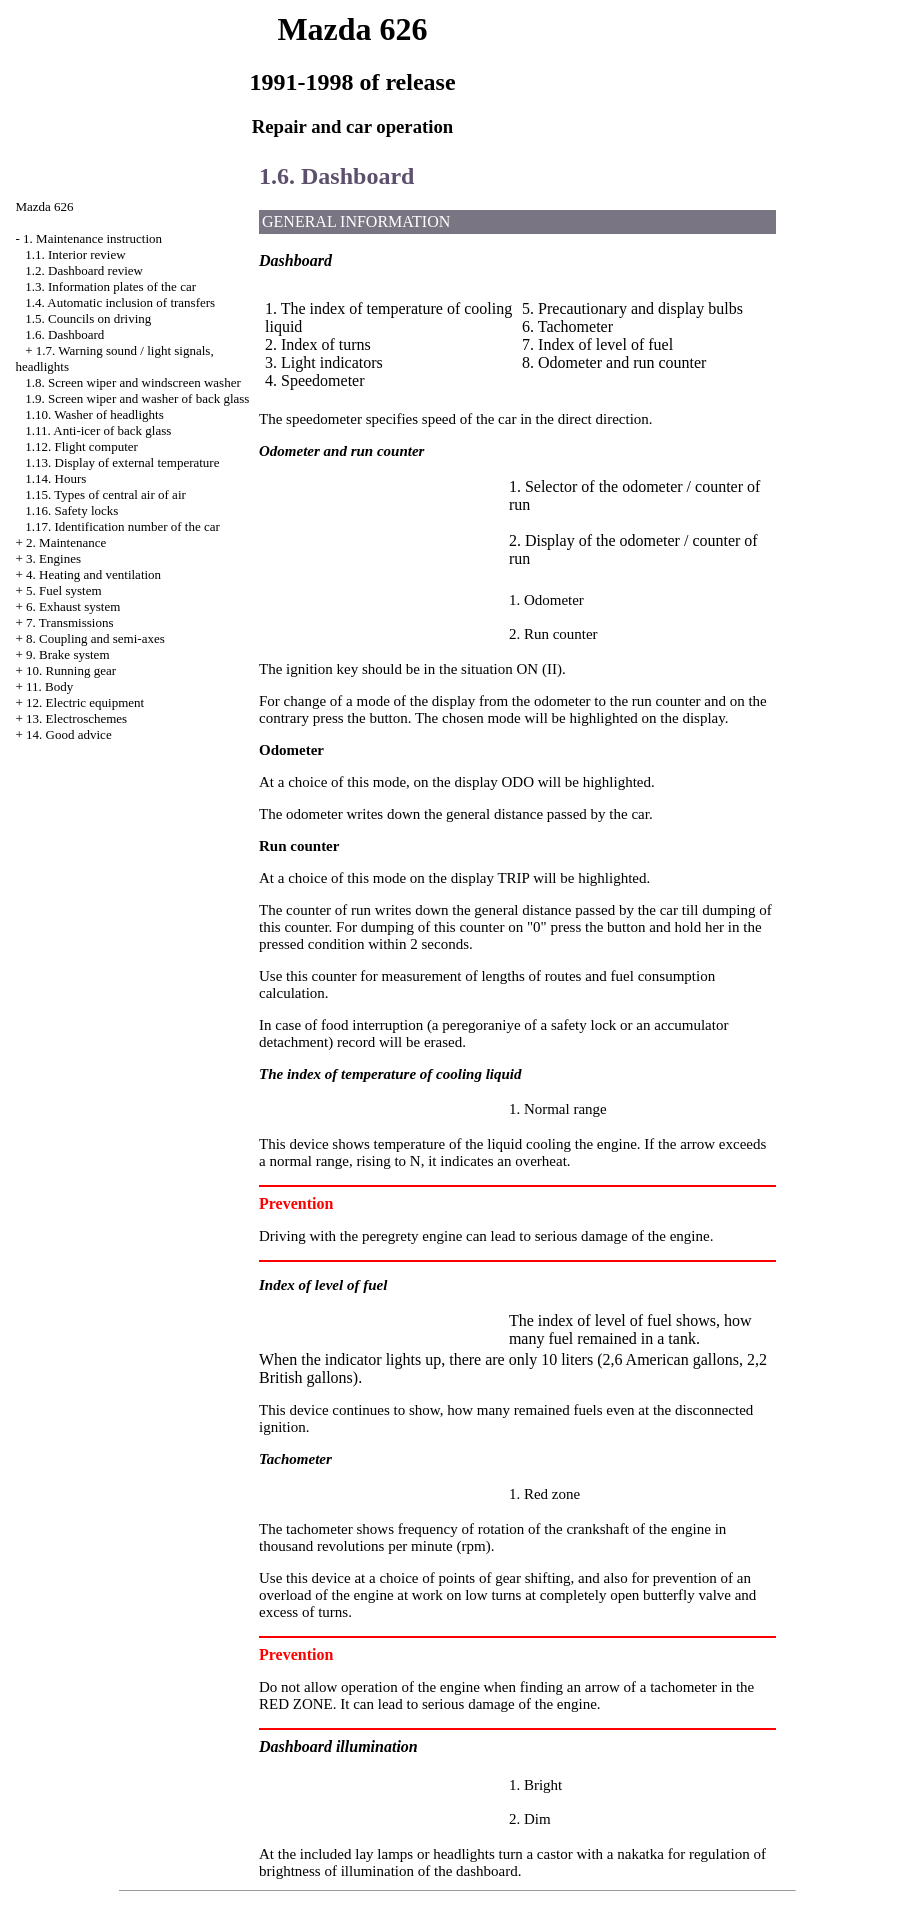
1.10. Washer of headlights (94, 414)
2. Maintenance (66, 542)
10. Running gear (71, 670)
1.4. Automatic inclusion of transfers (120, 302)
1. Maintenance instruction (92, 238)
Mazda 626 (45, 206)
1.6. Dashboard (64, 334)
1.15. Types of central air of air (105, 494)
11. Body (49, 686)
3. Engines (53, 558)
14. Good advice (69, 734)
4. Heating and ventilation (93, 574)
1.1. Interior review (75, 254)
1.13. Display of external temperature (122, 462)
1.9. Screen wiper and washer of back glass (137, 398)
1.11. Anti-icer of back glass (98, 430)
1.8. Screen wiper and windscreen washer (133, 382)
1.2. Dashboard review (84, 270)
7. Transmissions (69, 622)
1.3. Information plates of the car (110, 286)
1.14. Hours (55, 478)
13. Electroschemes (76, 718)
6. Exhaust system (73, 606)
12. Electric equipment (85, 702)
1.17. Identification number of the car (122, 526)
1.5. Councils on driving (88, 318)
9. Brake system (67, 654)
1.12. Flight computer (81, 446)
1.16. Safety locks (71, 510)
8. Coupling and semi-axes (95, 638)
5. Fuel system (63, 590)
